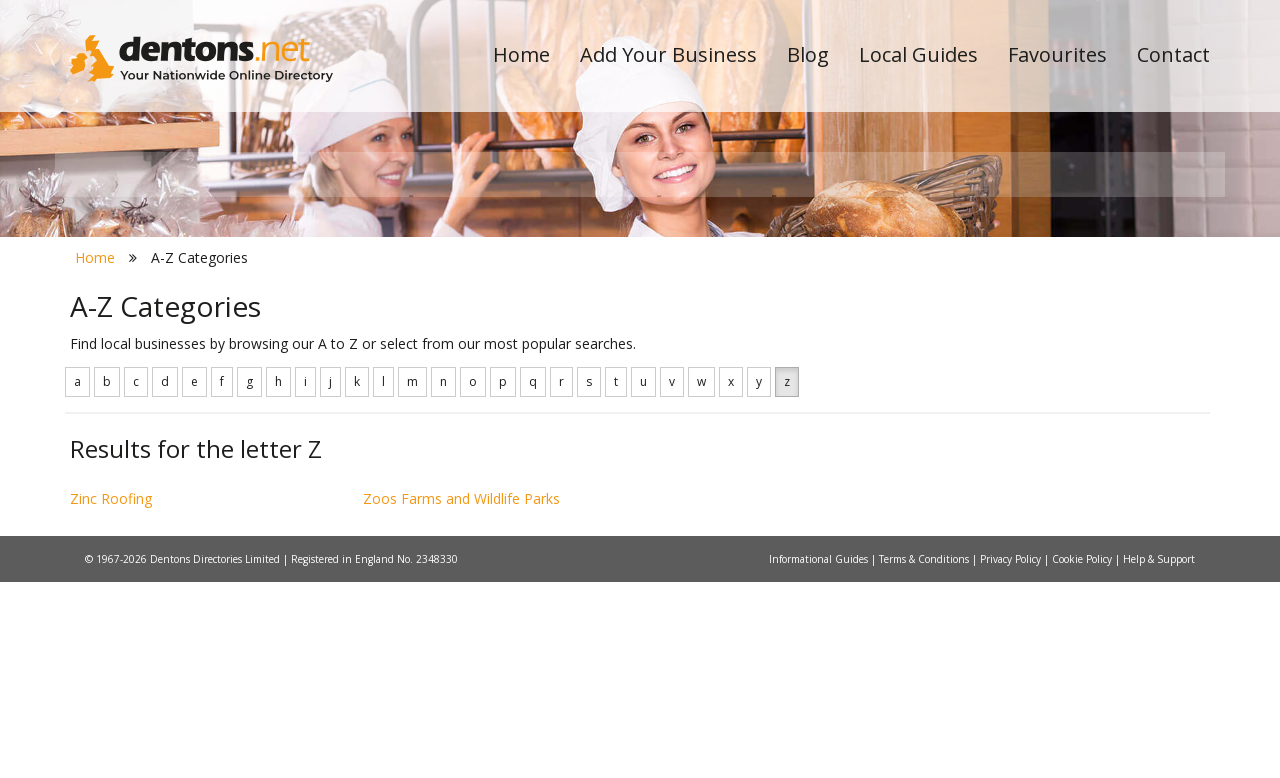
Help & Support (1159, 755)
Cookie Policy (1083, 755)
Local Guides (918, 54)
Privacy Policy (1012, 755)
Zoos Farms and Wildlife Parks (461, 693)
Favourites (1057, 54)
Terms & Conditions (925, 755)
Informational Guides (820, 755)
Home (521, 54)
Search (1073, 321)
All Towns (166, 355)
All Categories (612, 355)
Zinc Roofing (111, 693)
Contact (1173, 54)
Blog (808, 54)
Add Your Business (668, 54)
